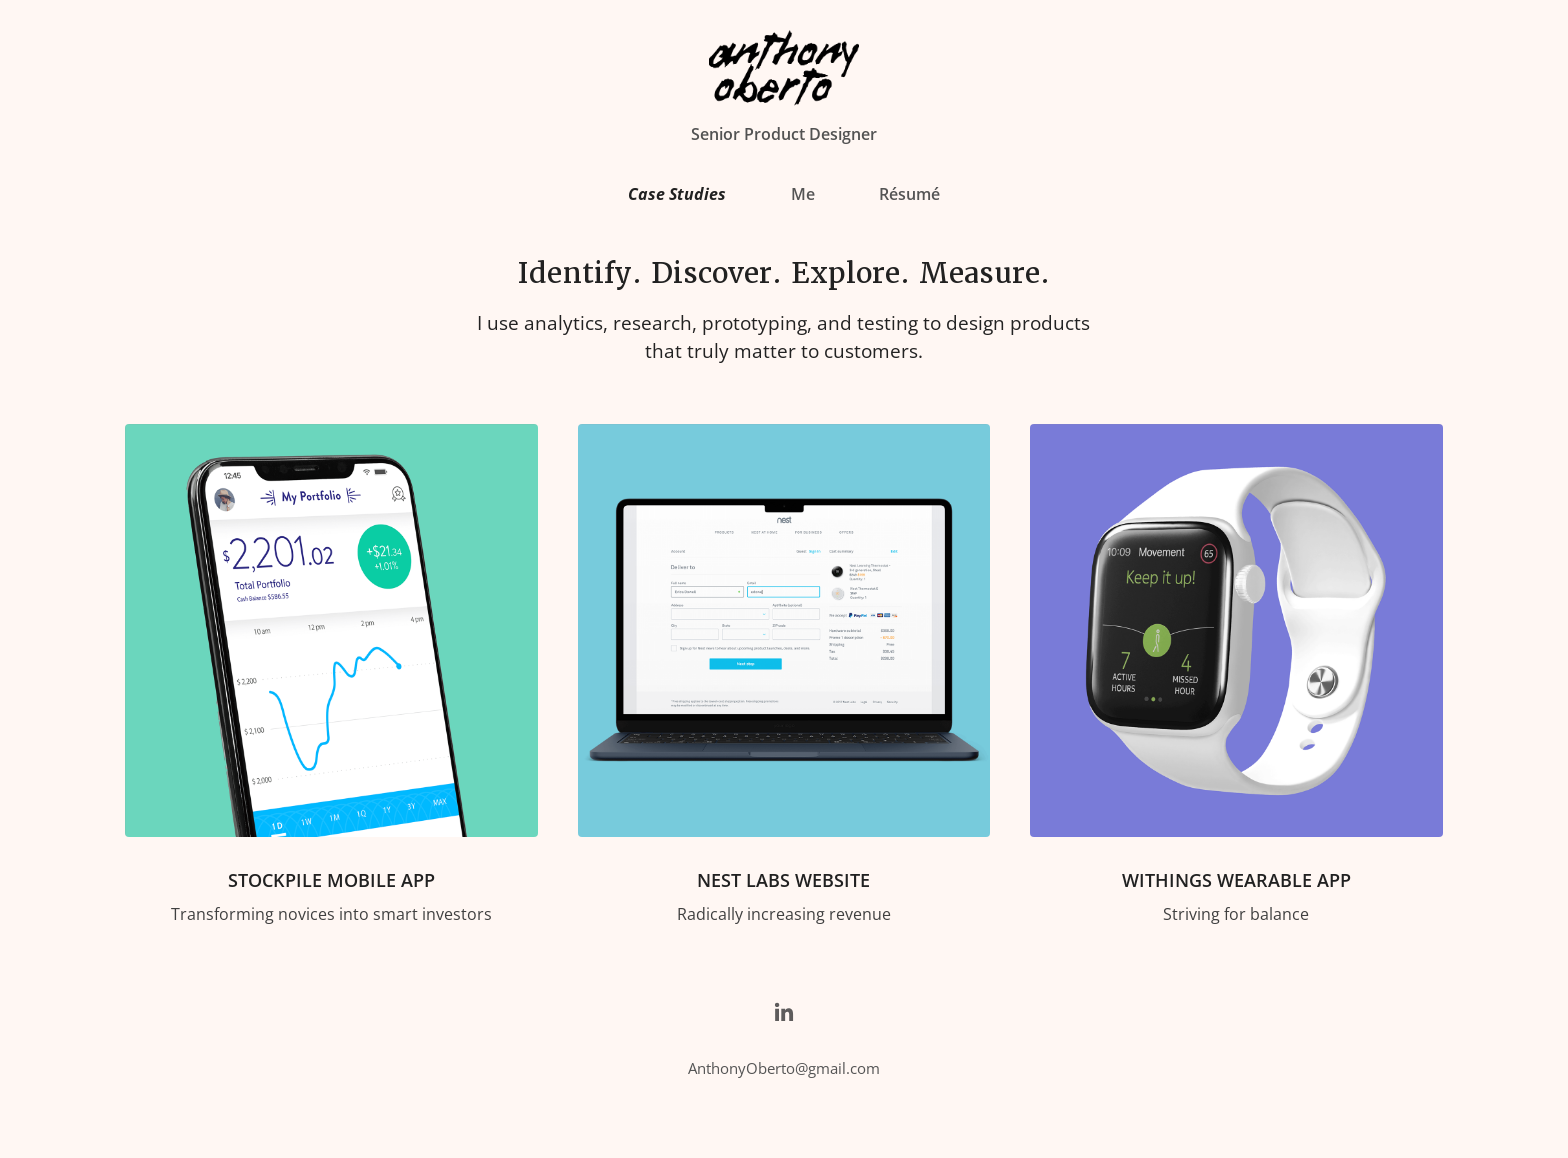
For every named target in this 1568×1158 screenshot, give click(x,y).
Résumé (909, 194)
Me (803, 194)
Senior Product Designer (784, 134)
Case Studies (677, 194)
